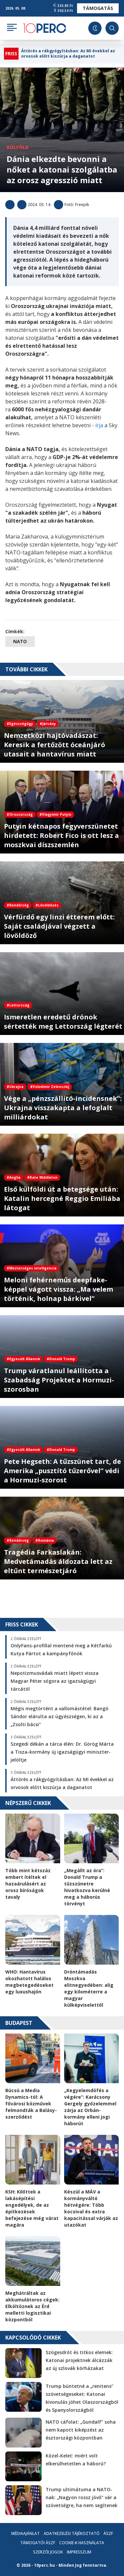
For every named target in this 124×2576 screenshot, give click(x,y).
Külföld (17, 147)
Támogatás (98, 8)
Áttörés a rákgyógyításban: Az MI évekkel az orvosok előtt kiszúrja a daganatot (68, 53)
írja (99, 425)
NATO (20, 641)
